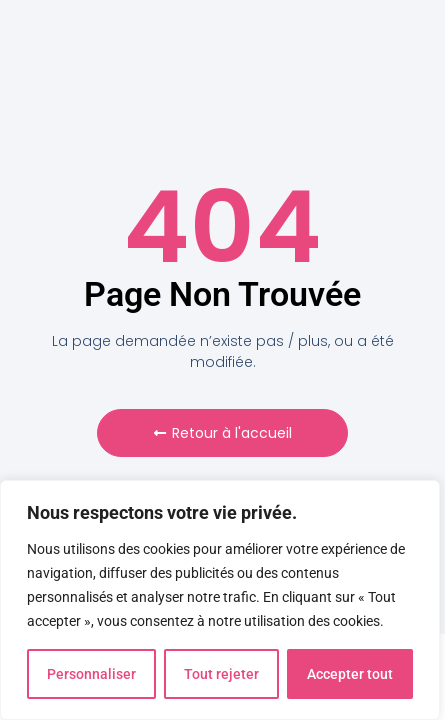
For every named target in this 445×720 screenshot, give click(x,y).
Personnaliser (91, 674)
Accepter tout (350, 674)
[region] (220, 600)
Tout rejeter (221, 674)
